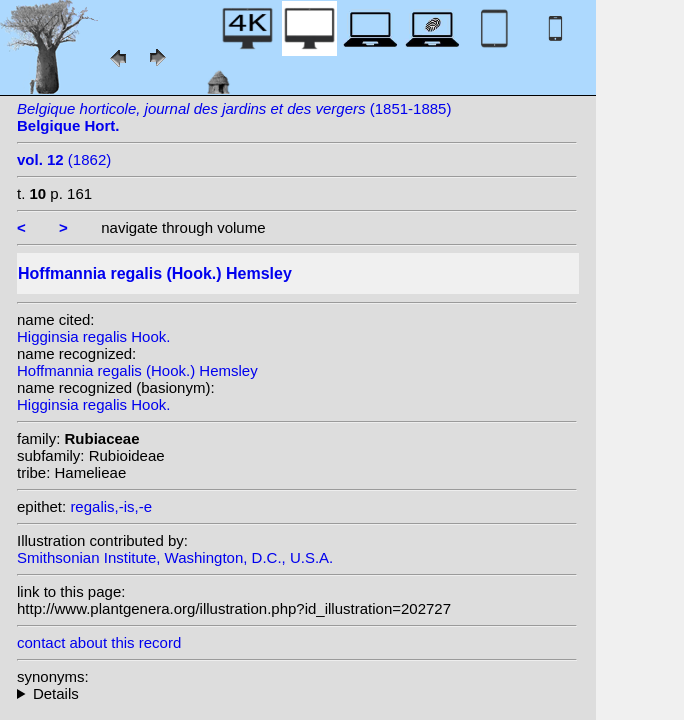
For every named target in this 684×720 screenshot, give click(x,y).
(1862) (64, 159)
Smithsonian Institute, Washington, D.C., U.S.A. (175, 557)
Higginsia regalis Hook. (93, 336)
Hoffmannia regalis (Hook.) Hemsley (137, 370)
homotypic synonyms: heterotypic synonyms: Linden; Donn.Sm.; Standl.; (297, 693)
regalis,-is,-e (111, 506)
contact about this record (99, 642)
